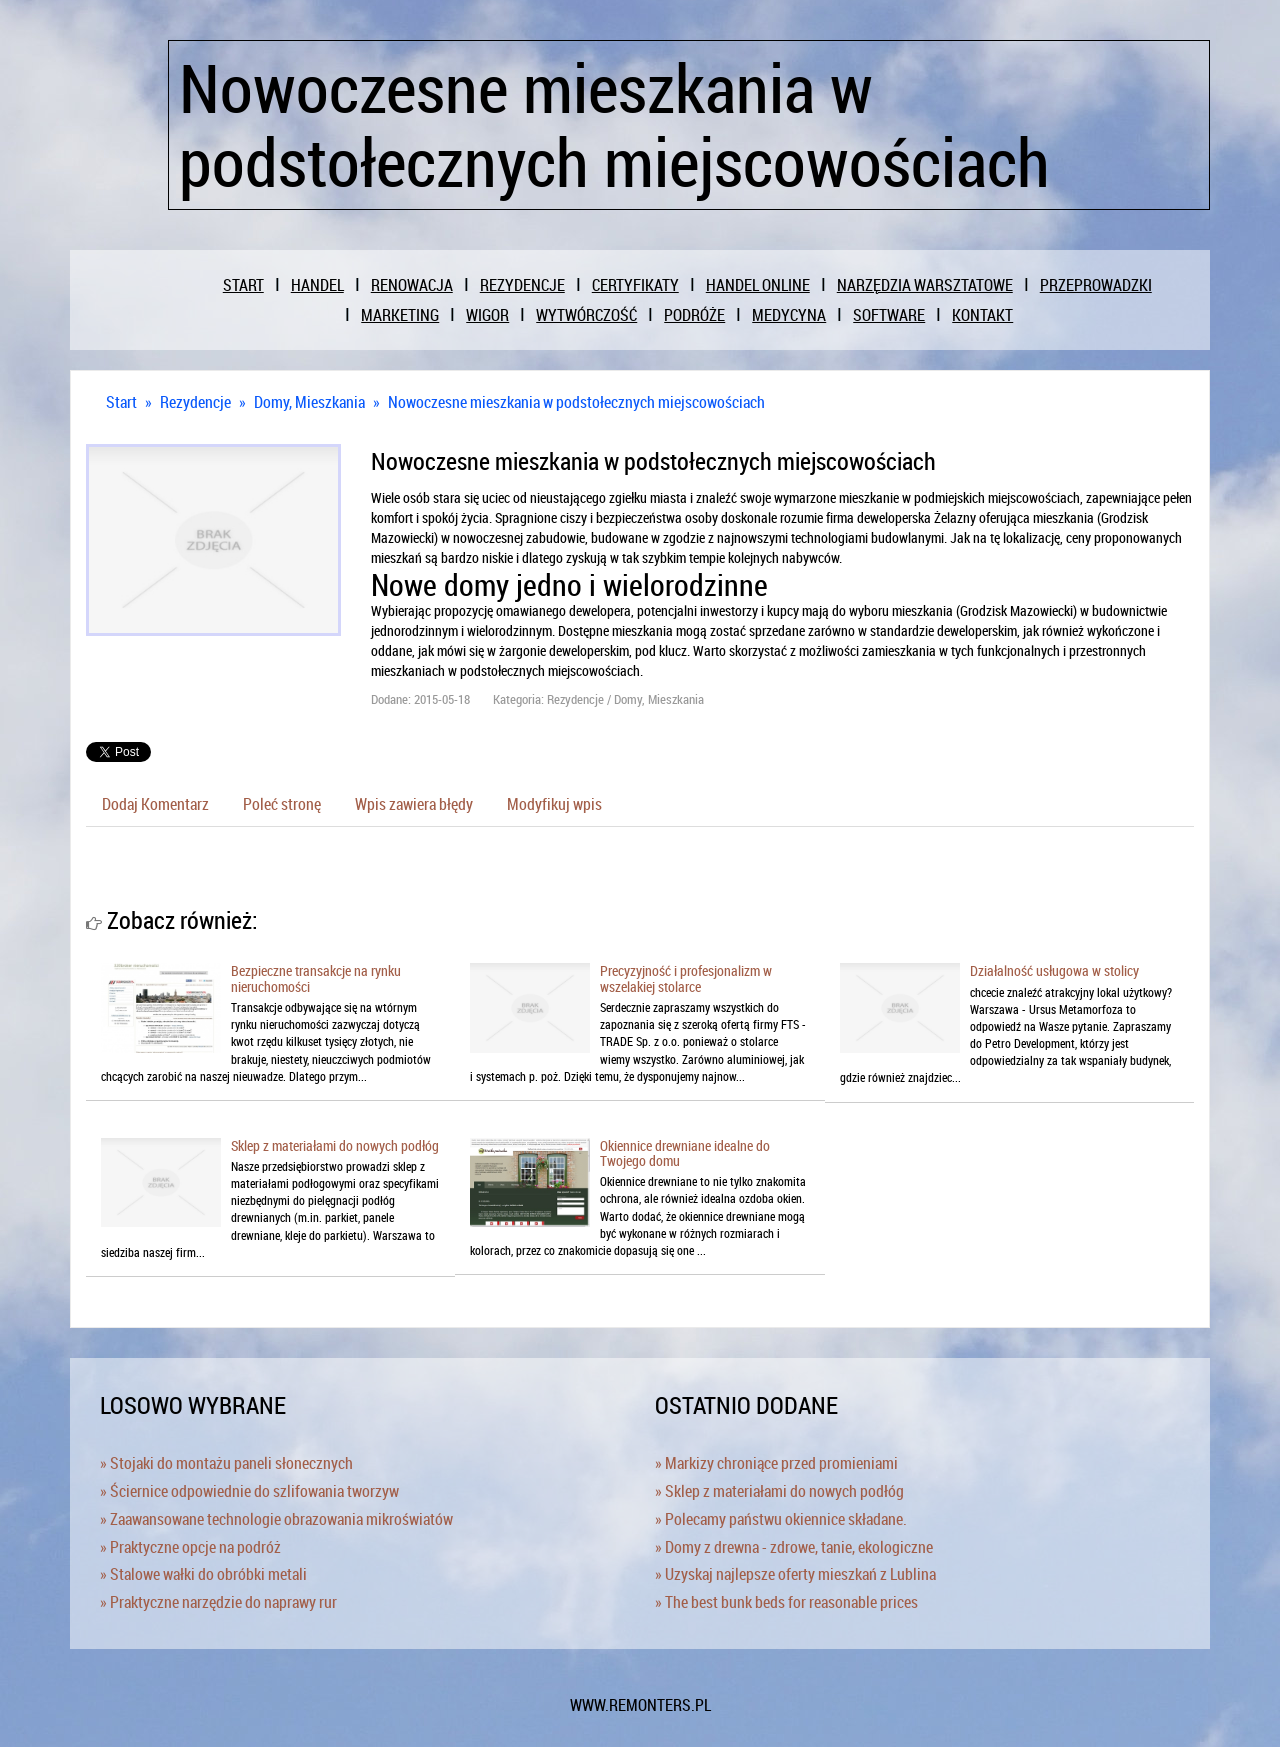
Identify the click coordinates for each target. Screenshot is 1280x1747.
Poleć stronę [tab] (282, 804)
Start (121, 402)
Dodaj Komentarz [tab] (155, 804)
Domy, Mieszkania (309, 402)
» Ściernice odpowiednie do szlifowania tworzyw (249, 1491)
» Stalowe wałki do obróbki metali (203, 1574)
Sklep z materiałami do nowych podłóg (335, 1145)
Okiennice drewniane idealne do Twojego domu (685, 1153)
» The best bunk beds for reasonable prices (786, 1602)
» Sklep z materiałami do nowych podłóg (779, 1491)
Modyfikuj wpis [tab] (554, 804)
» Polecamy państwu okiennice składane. (781, 1519)
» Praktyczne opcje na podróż (190, 1547)
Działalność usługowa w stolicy (1054, 970)
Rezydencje (195, 402)
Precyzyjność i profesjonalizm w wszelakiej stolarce (686, 978)
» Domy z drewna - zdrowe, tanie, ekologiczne (794, 1547)
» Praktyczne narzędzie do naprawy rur (218, 1602)
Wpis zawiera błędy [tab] (414, 804)
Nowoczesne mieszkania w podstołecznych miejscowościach (576, 402)
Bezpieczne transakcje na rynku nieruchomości (316, 978)
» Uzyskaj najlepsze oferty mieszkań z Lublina (795, 1574)
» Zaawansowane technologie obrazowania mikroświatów (276, 1519)
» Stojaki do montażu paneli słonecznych (226, 1463)
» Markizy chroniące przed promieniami (776, 1463)
